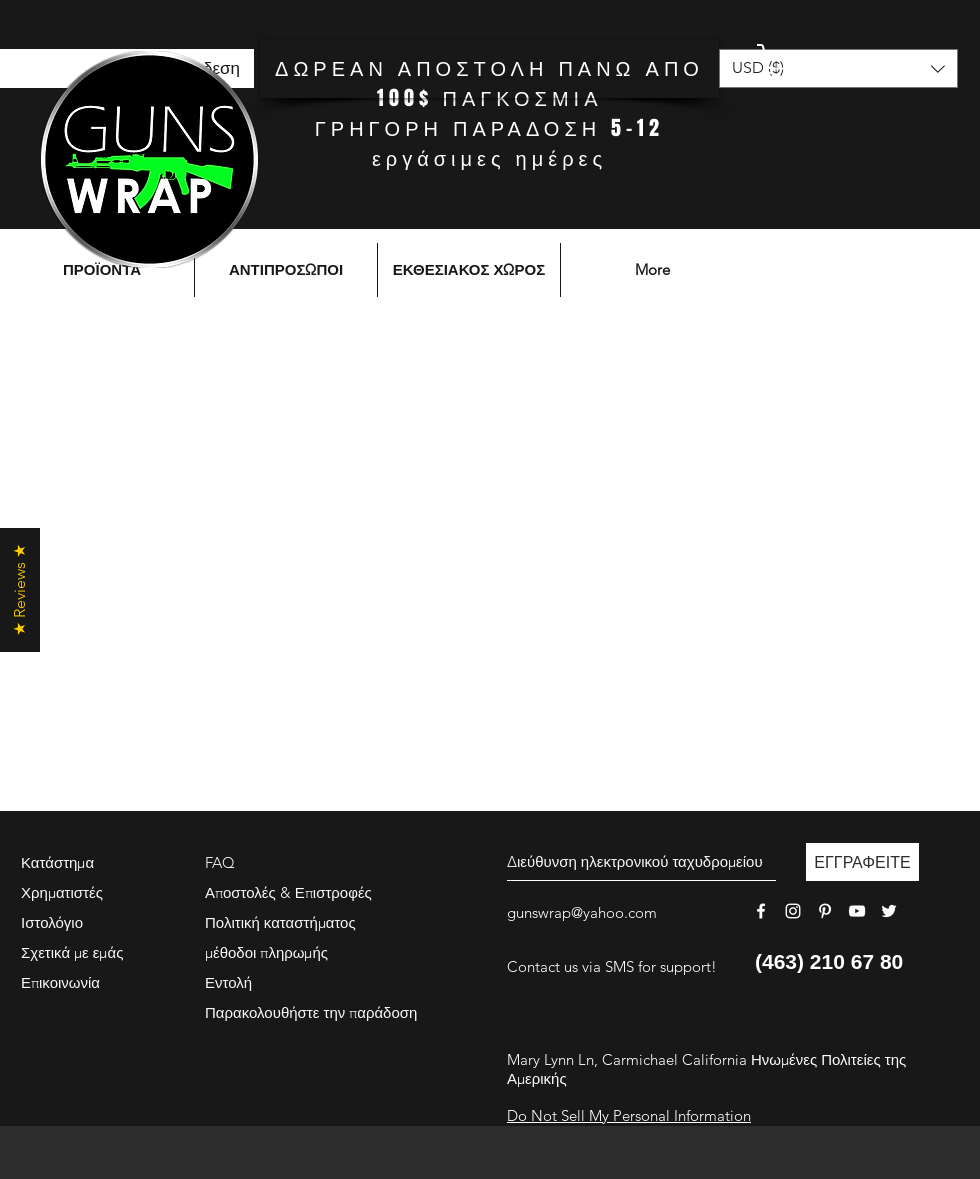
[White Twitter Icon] (889, 911)
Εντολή (228, 982)
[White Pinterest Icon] (825, 911)
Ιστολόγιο (52, 922)
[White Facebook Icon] (761, 911)
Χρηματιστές (62, 892)
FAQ (220, 862)
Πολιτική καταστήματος (280, 922)
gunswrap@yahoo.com (582, 912)
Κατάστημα (57, 862)
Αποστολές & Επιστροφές (288, 892)
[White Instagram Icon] (793, 911)
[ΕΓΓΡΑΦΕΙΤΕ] (862, 862)
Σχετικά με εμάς (72, 952)
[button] (835, 62)
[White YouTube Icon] (857, 911)
